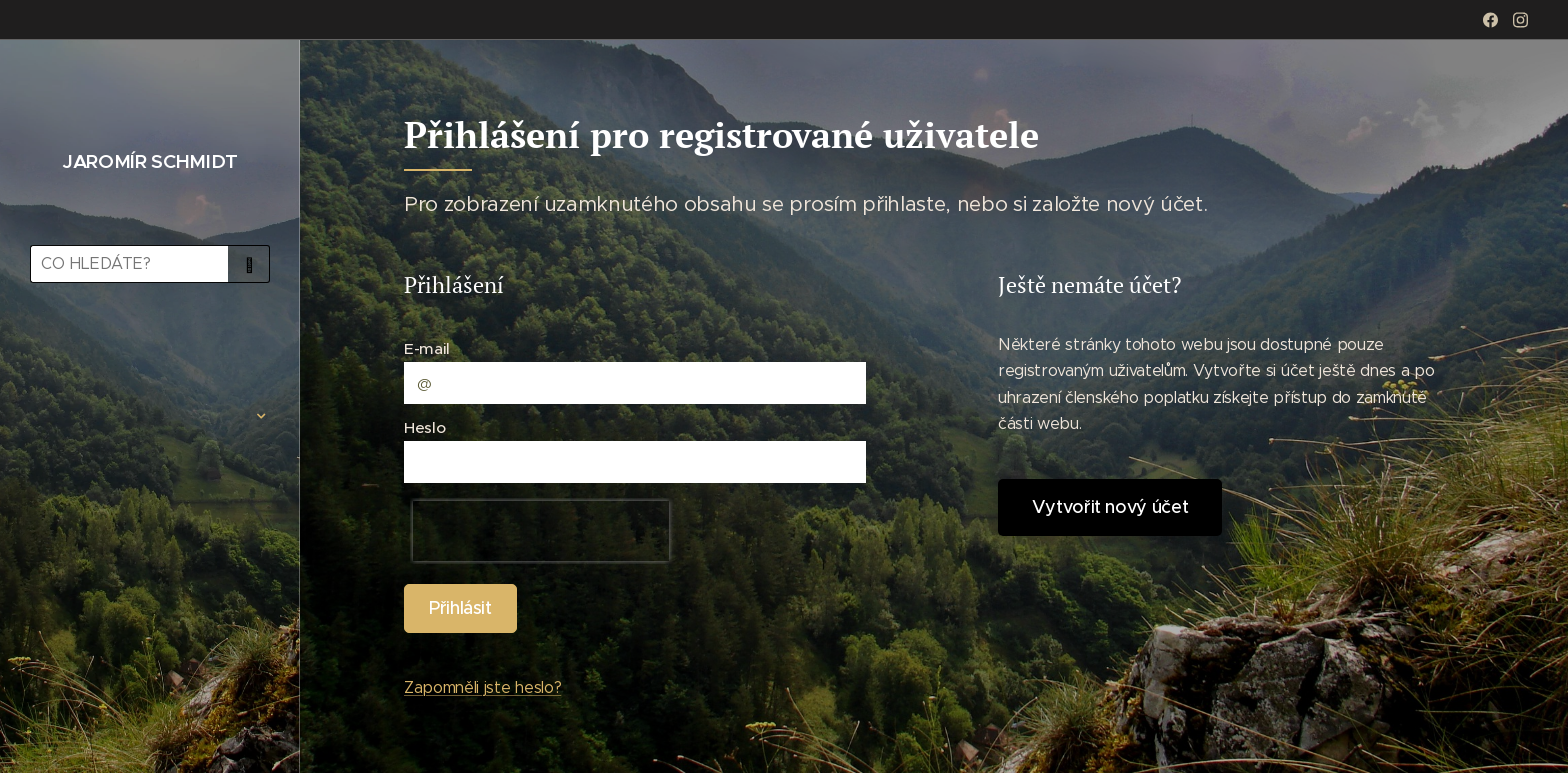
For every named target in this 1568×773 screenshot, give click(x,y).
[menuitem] (150, 356)
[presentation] (541, 531)
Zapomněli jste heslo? (482, 687)
